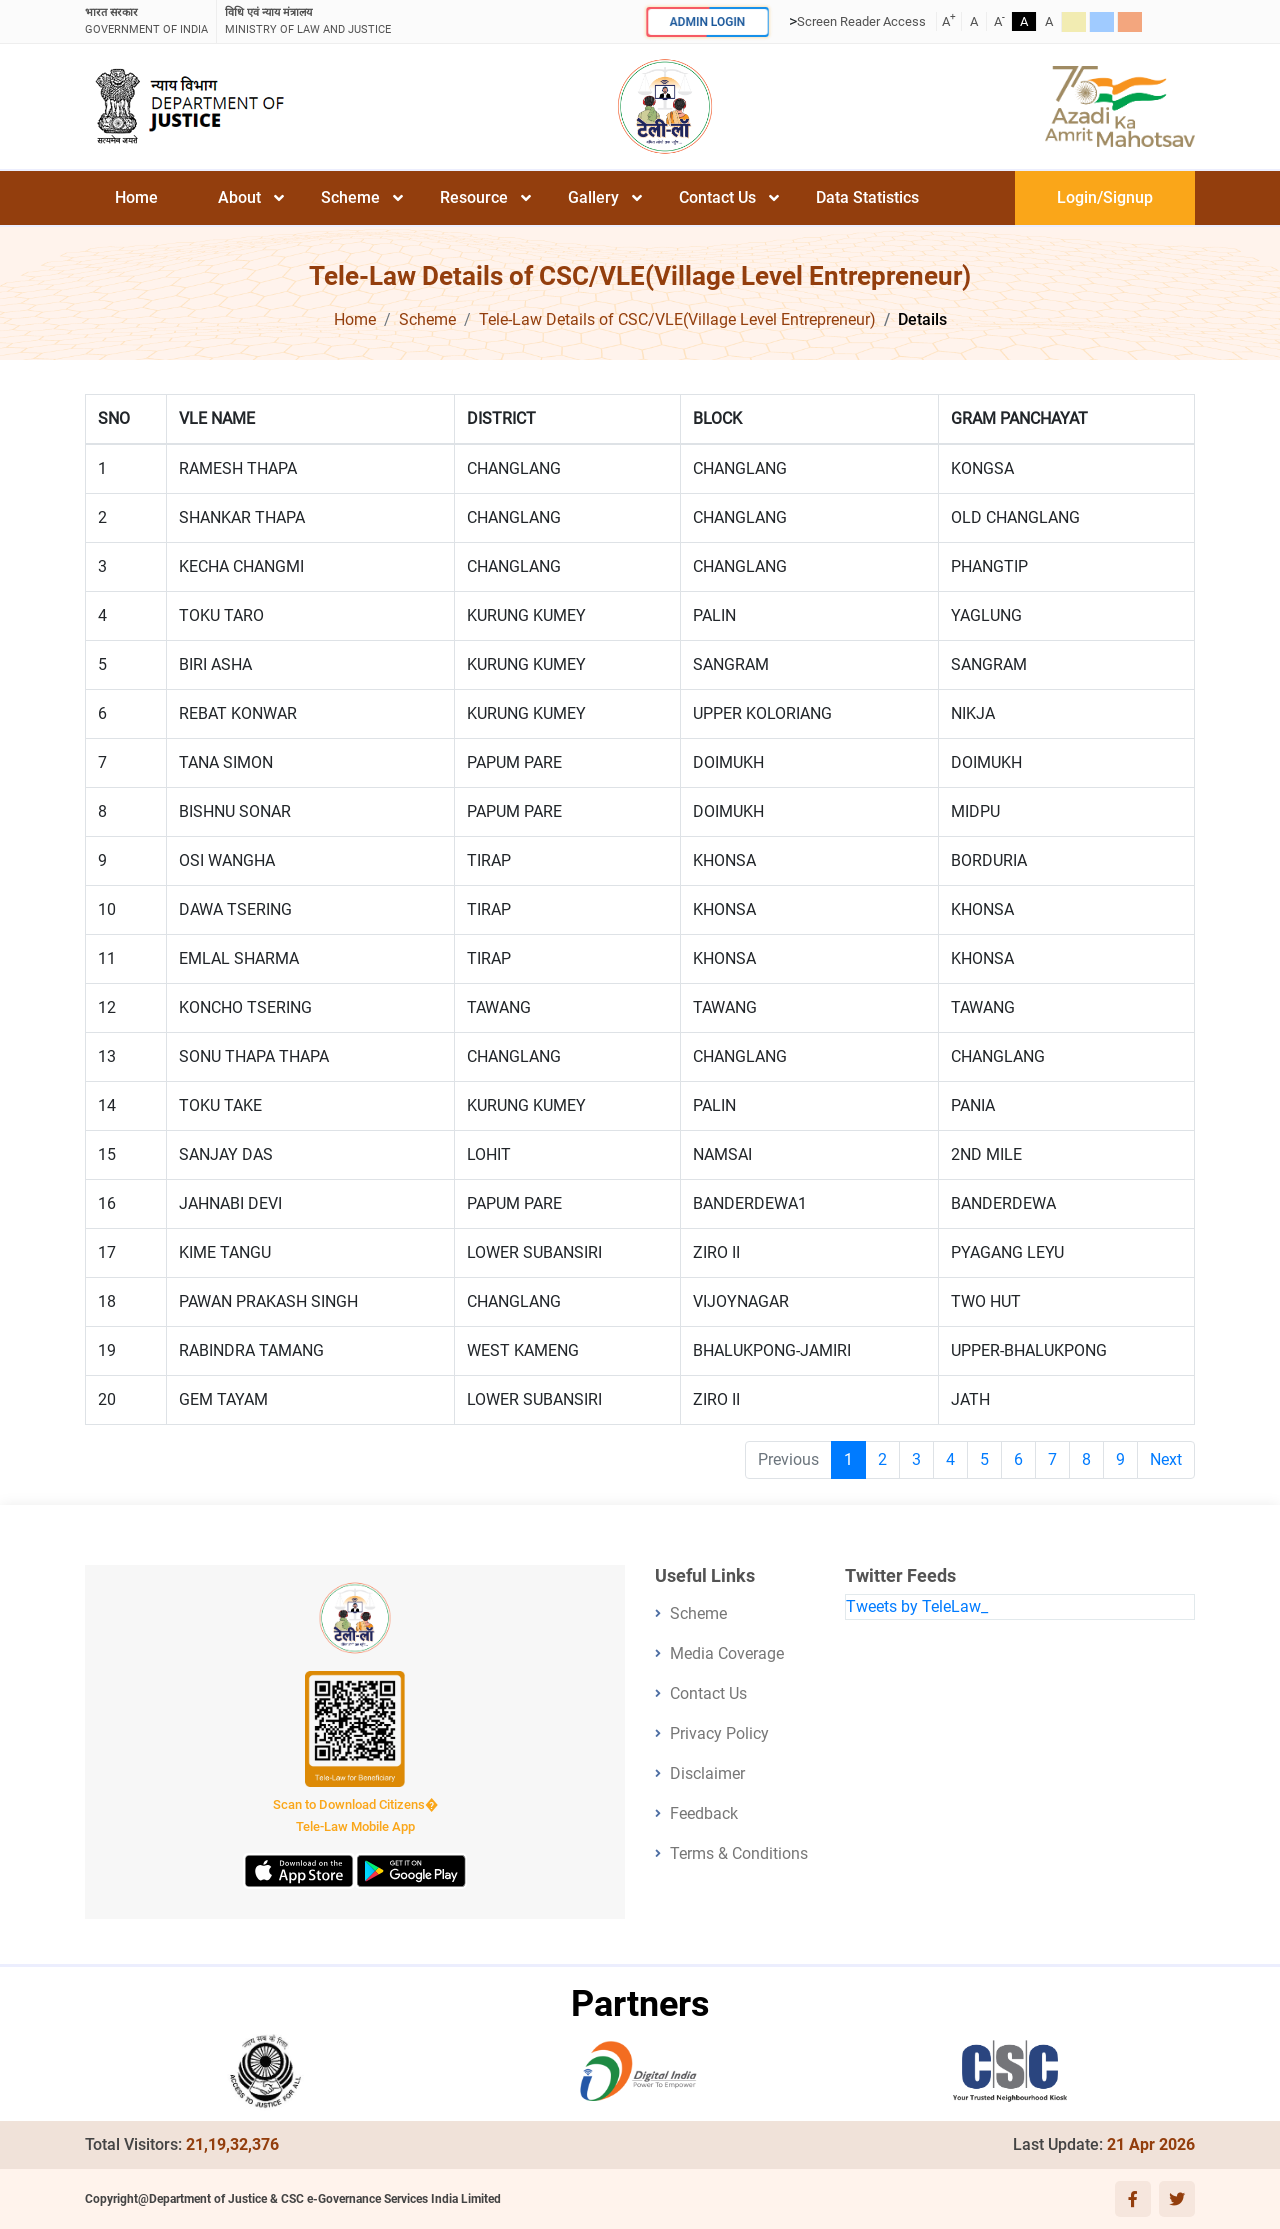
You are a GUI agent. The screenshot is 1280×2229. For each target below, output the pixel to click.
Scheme (350, 197)
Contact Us (717, 197)
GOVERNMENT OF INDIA (146, 20)
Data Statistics (867, 197)
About (239, 197)
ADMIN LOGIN (707, 21)
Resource (474, 197)
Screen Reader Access (861, 21)
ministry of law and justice (308, 20)
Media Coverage (727, 1653)
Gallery (593, 197)
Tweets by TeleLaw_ (917, 1606)
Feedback (704, 1813)
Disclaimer (707, 1773)
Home (136, 197)
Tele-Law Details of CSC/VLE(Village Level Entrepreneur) (677, 319)
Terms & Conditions (739, 1853)
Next (1166, 1459)
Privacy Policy (719, 1733)
